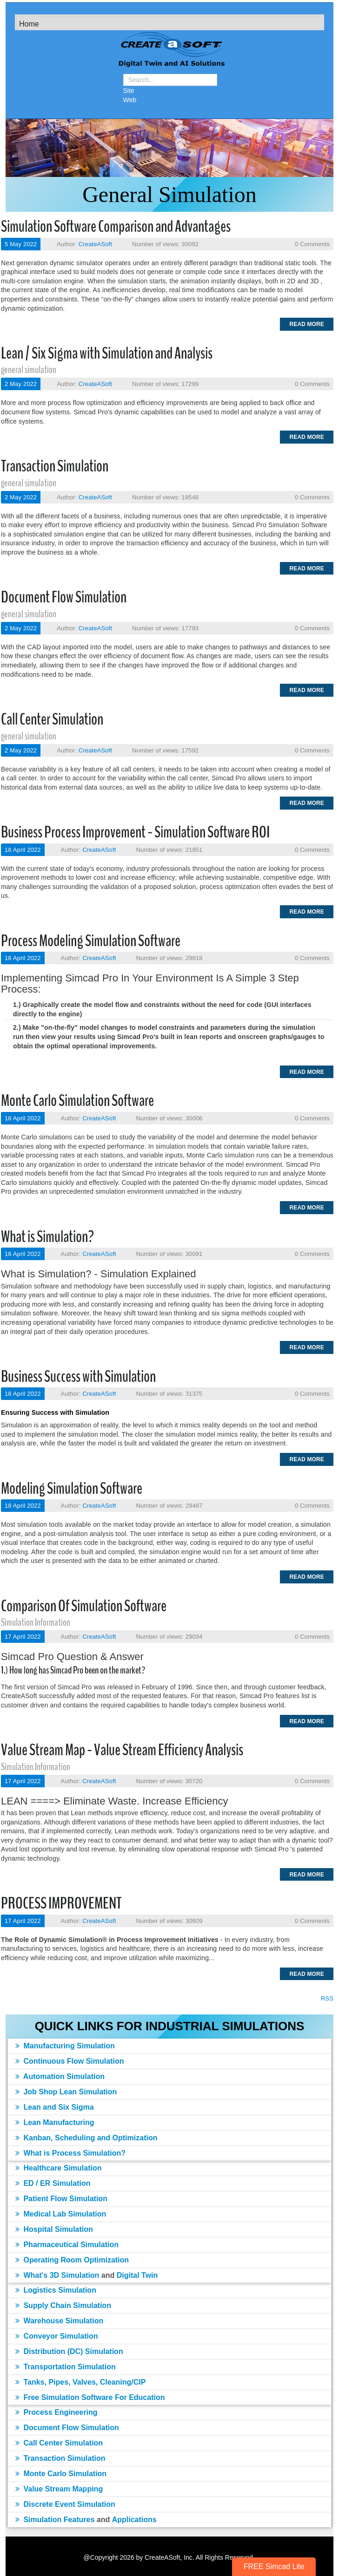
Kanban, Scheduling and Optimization (86, 2138)
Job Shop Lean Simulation (66, 2092)
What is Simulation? (47, 1237)
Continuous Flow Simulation (69, 2061)
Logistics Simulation (55, 2290)
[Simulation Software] (170, 50)
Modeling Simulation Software (71, 1488)
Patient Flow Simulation (61, 2199)
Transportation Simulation (65, 2367)
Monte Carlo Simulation (60, 2474)
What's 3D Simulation (57, 2275)
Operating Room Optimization (72, 2260)
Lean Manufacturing (54, 2122)
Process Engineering (56, 2412)
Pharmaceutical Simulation (67, 2245)
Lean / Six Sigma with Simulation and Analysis (107, 353)
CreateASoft (95, 244)
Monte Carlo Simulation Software (77, 1100)
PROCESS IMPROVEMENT (61, 1903)
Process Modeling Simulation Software (90, 941)
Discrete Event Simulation (65, 2504)
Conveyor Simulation (56, 2336)
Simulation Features (54, 2520)
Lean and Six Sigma (54, 2107)
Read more (306, 324)
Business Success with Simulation (78, 1376)
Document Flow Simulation (63, 597)
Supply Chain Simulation (63, 2305)
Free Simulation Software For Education (90, 2397)
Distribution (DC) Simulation (69, 2351)
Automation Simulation (60, 2076)
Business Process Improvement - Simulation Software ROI (135, 832)
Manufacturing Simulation (65, 2046)
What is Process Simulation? (70, 2153)
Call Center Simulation (52, 719)
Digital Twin (137, 2275)
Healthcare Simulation (58, 2168)
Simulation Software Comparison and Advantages (116, 226)
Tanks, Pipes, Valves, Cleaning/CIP (80, 2382)
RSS (327, 1998)
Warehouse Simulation (59, 2321)
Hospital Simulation (54, 2229)
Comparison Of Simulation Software (83, 1606)
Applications (134, 2520)
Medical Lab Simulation (60, 2214)
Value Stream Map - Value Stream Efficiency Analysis (122, 1750)
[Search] (170, 80)
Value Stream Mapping (59, 2489)
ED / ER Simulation (52, 2183)
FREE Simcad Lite (274, 2566)
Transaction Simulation (54, 466)
